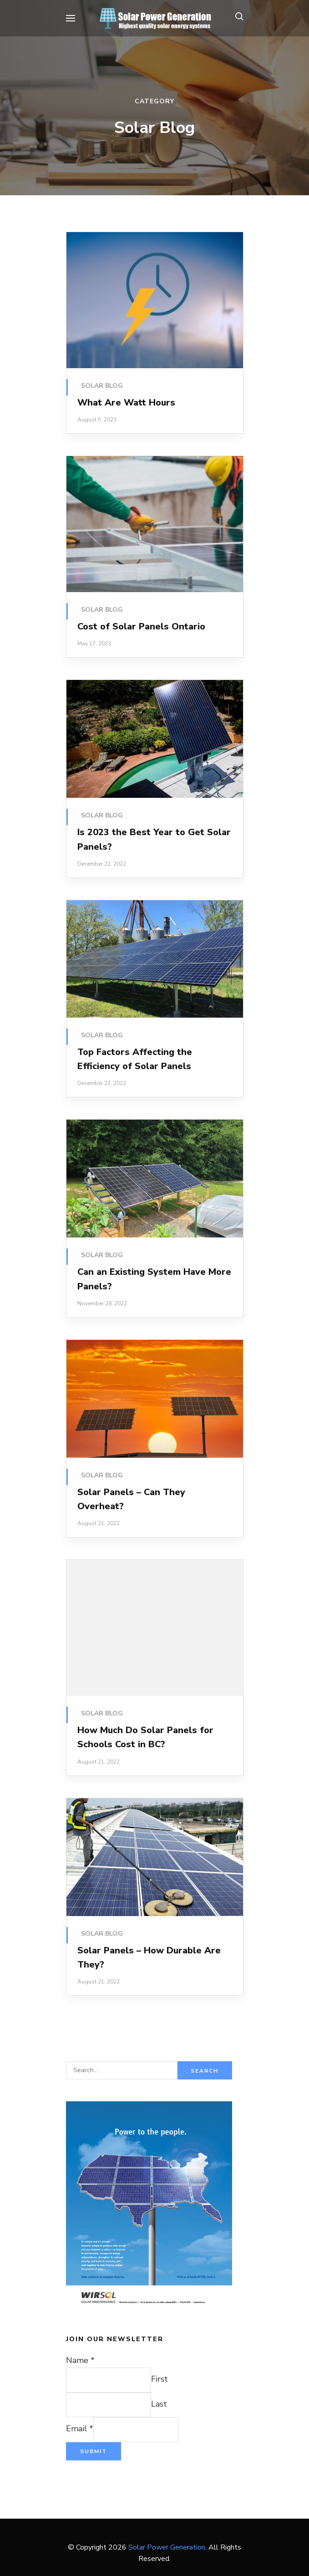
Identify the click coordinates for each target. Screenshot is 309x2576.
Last (159, 2404)
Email (79, 2428)
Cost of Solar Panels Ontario (141, 626)
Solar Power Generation (166, 2547)
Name (80, 2360)
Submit (93, 2451)
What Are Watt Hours (126, 402)
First (159, 2378)
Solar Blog (102, 385)
